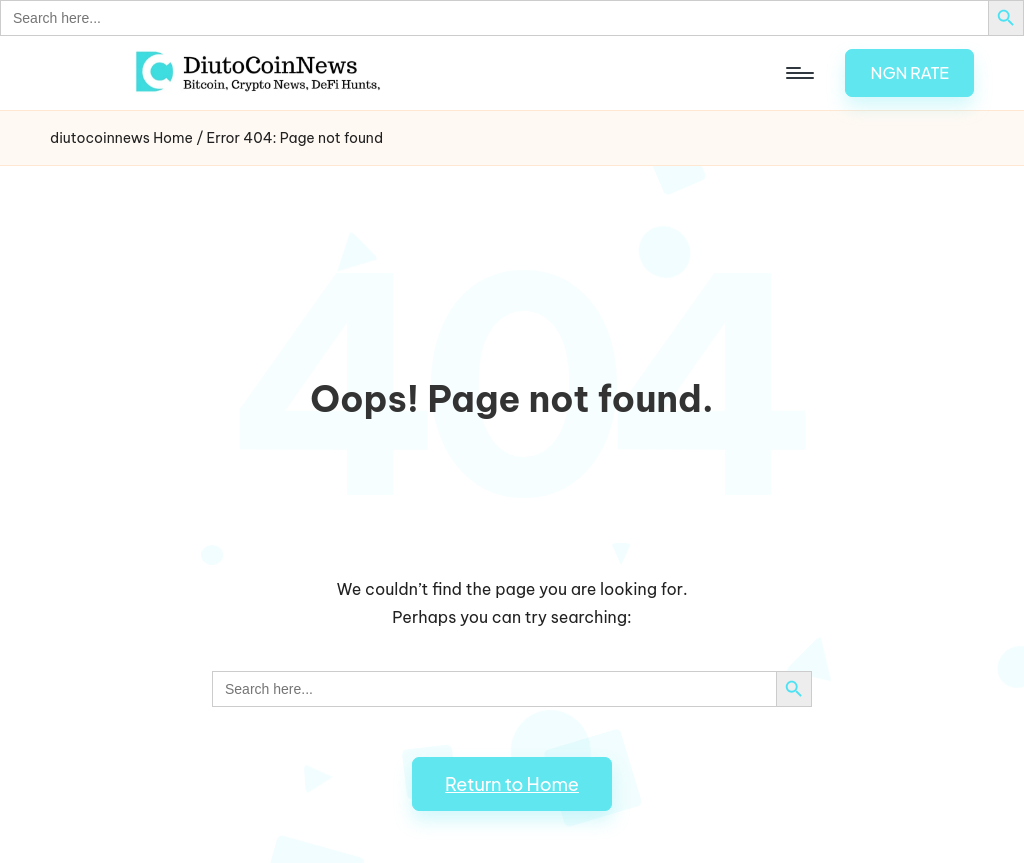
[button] (909, 72)
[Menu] (798, 73)
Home (173, 138)
